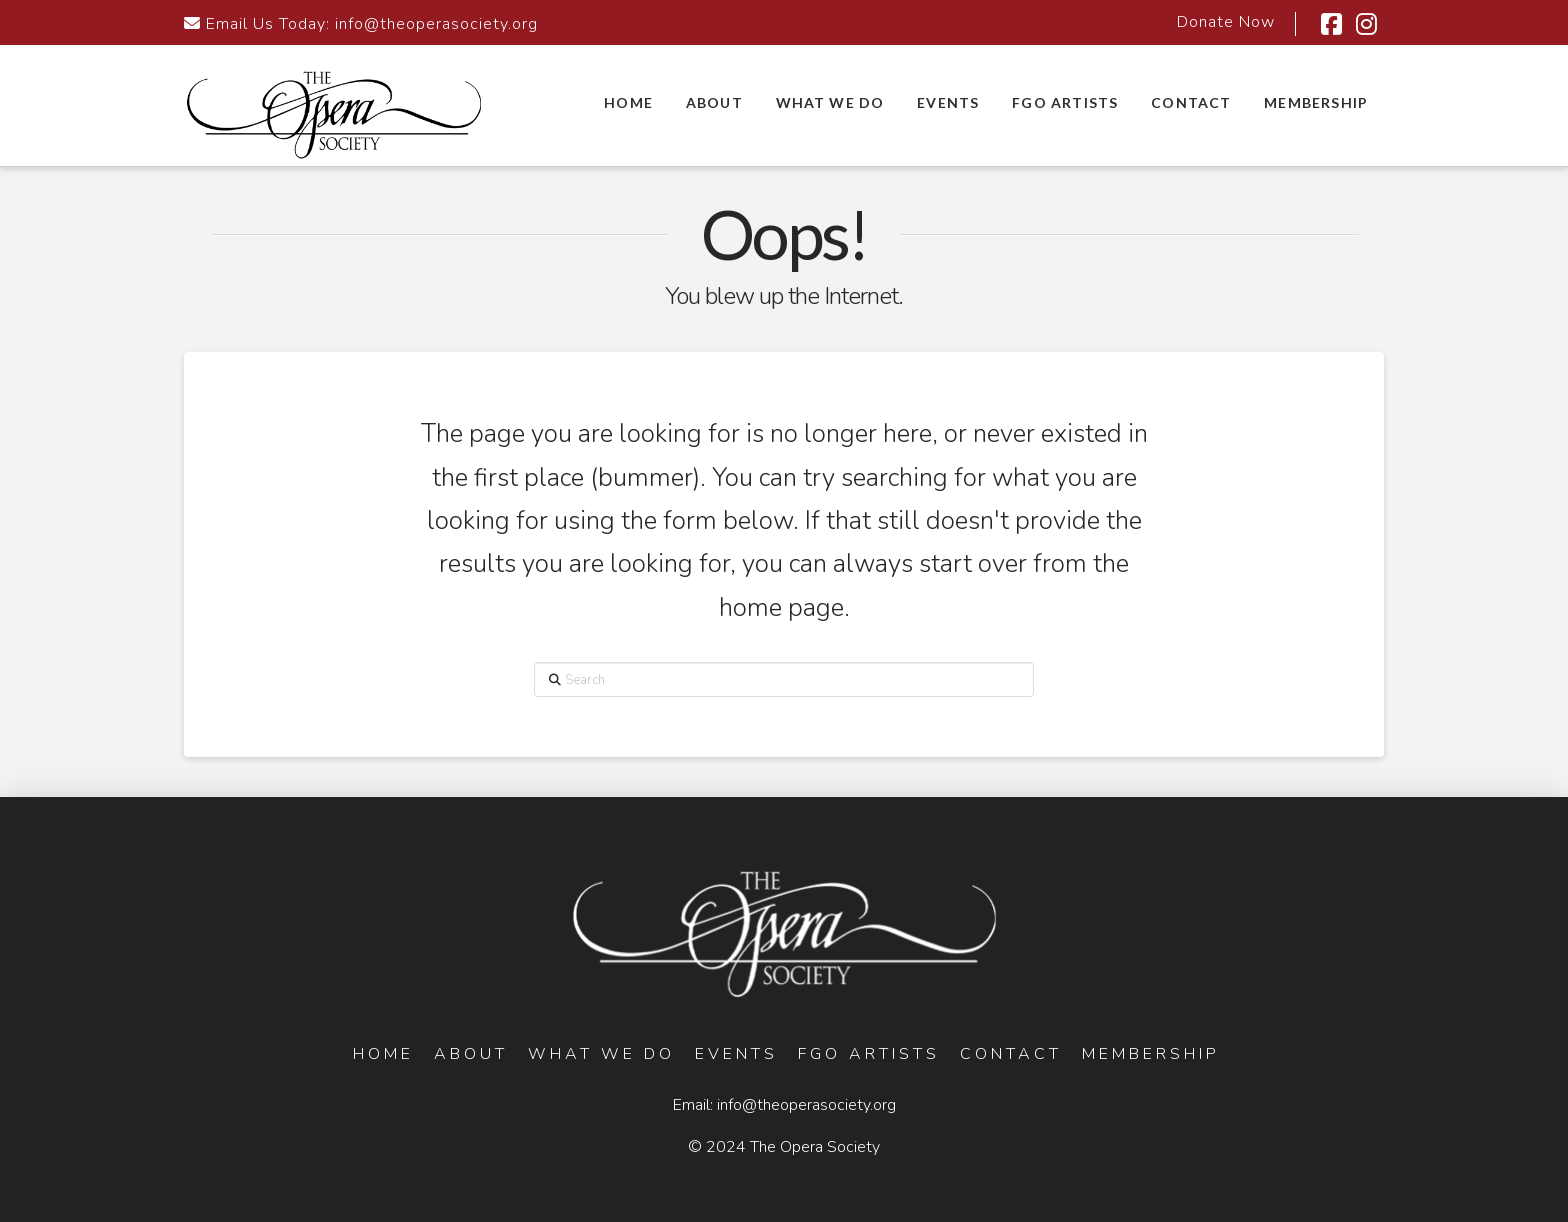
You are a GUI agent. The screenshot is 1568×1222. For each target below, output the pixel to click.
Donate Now (1226, 22)
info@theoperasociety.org (436, 24)
